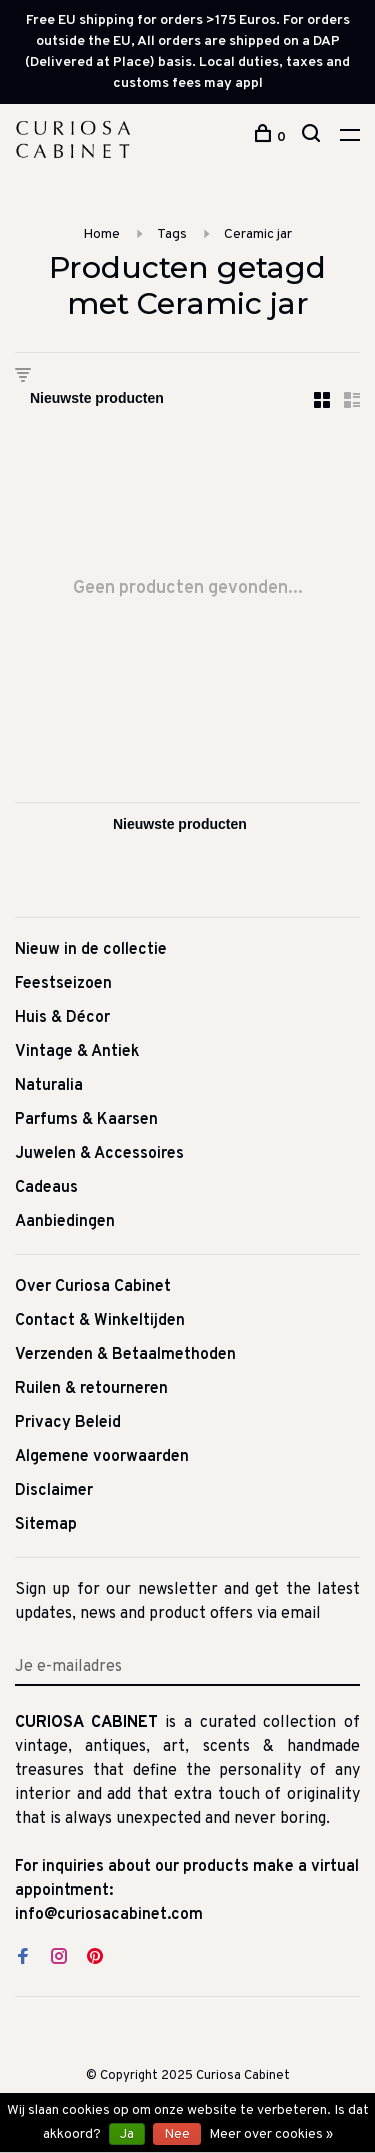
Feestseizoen (63, 984)
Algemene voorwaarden (102, 1457)
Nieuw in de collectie (91, 950)
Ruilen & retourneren (91, 1389)
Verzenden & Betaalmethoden (125, 1355)
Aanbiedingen (65, 1222)
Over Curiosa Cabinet (93, 1287)
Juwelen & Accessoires (99, 1154)
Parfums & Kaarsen (86, 1120)
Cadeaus (46, 1188)
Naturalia (49, 1086)
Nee (177, 2134)
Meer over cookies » (271, 2134)
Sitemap (46, 1525)
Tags (172, 234)
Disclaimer (54, 1491)
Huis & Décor (62, 1018)
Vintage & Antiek (77, 1052)
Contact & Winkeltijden (100, 1321)
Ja (127, 2134)
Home (101, 234)
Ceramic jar (258, 234)
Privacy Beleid (68, 1423)
